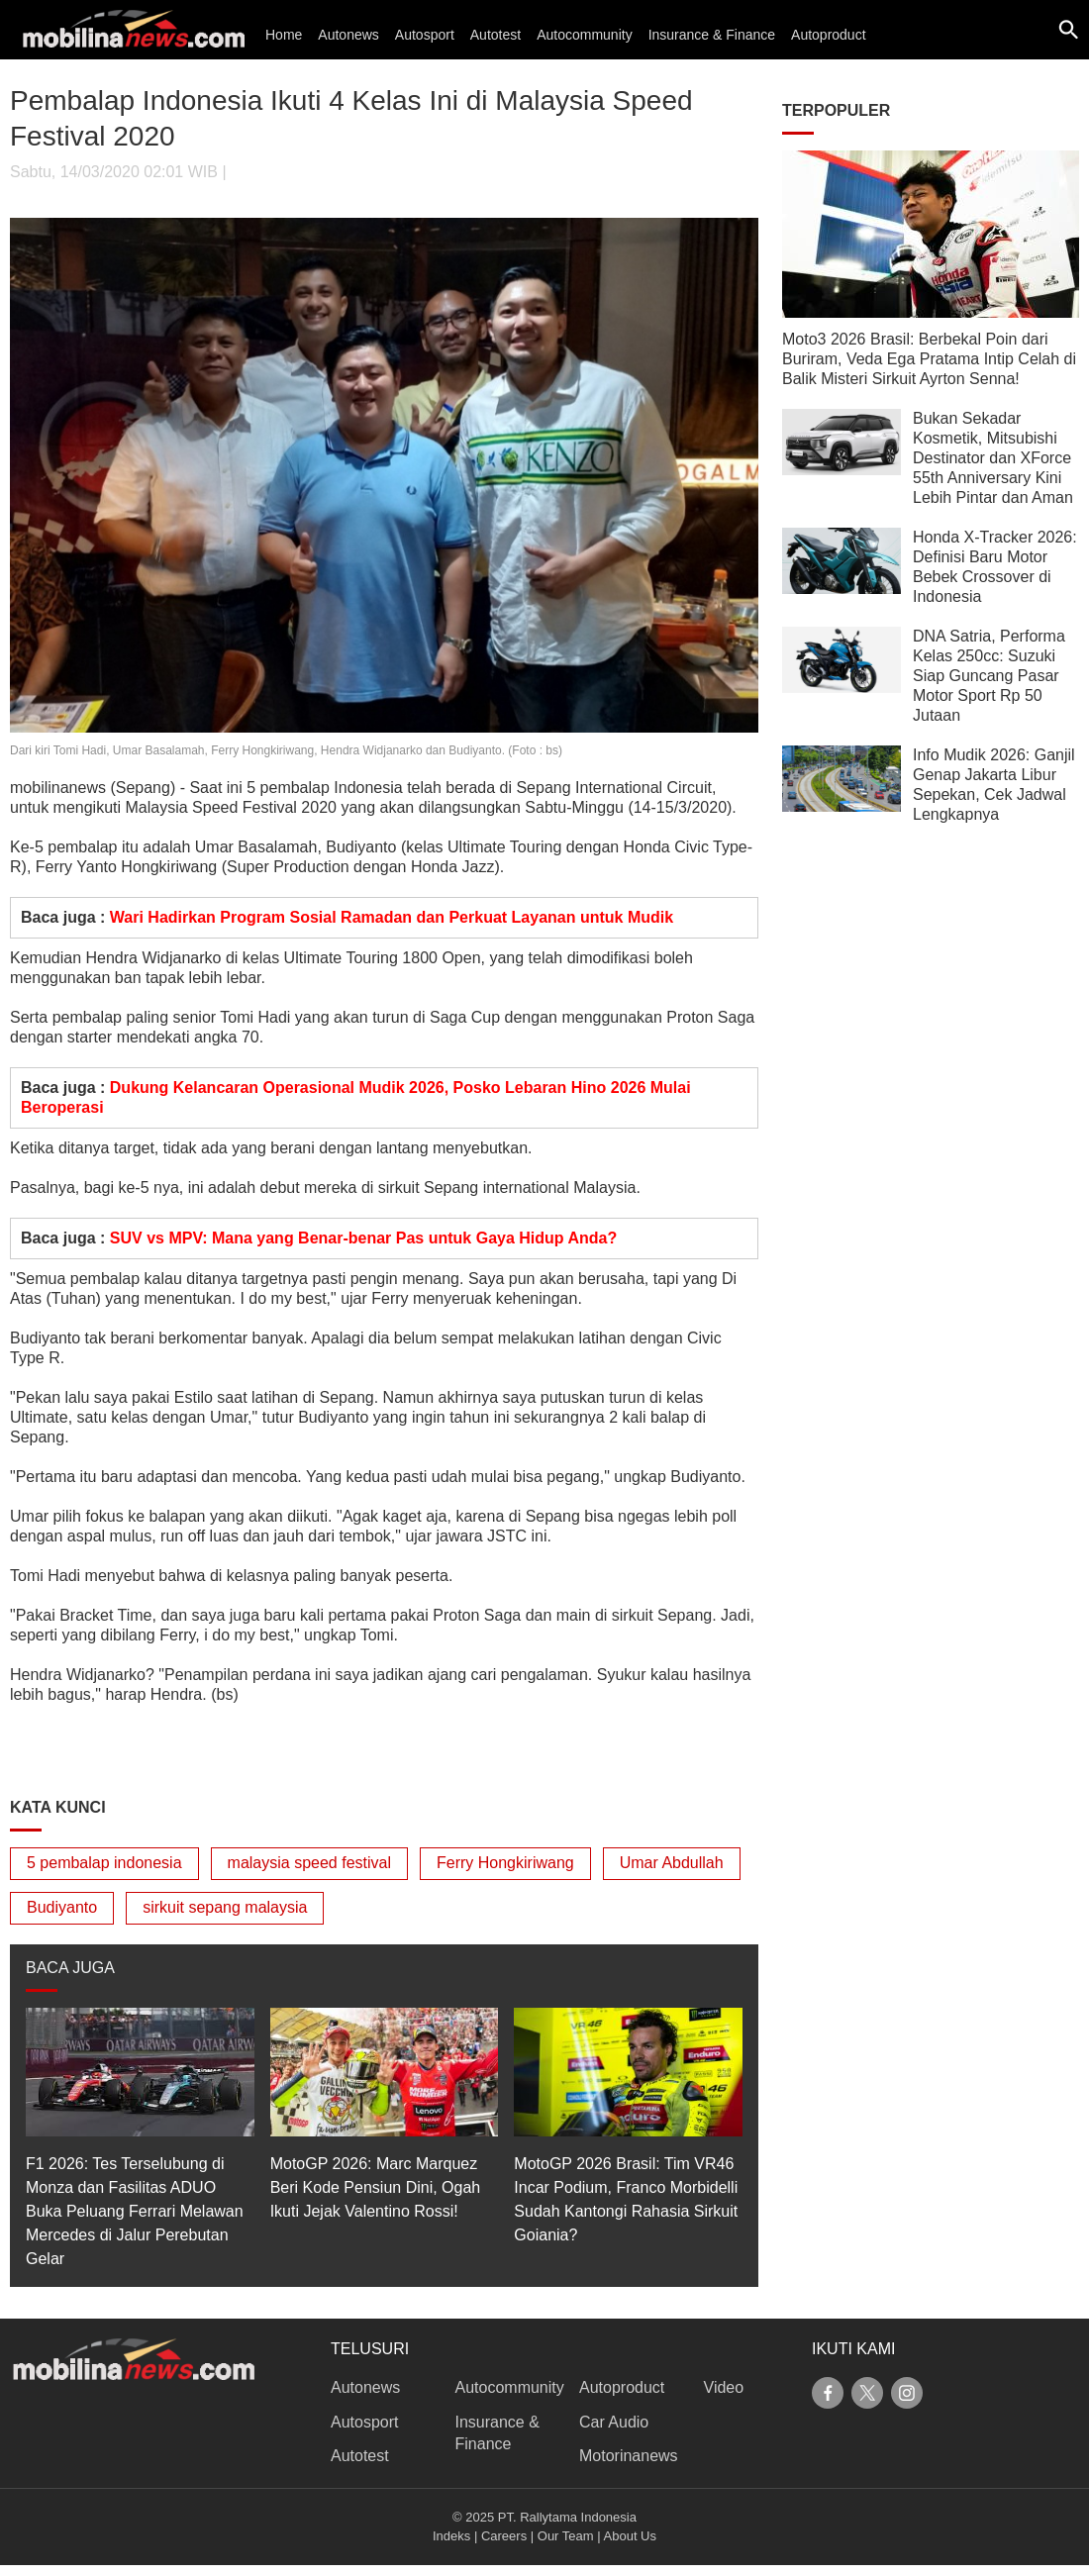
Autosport (424, 35)
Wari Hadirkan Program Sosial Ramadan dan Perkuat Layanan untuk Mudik (391, 917)
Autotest (495, 35)
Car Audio (613, 2422)
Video (724, 2387)
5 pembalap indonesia (104, 1862)
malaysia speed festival (309, 1862)
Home (283, 35)
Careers (504, 2535)
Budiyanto (62, 1907)
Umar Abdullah (672, 1862)
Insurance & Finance (711, 35)
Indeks (451, 2535)
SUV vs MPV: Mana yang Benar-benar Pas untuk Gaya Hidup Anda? (363, 1238)
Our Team (566, 2535)
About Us (630, 2535)
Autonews (348, 35)
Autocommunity (584, 35)
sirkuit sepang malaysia (225, 1907)
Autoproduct (828, 35)
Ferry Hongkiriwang (505, 1862)
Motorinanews (628, 2455)
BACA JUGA (70, 1967)
